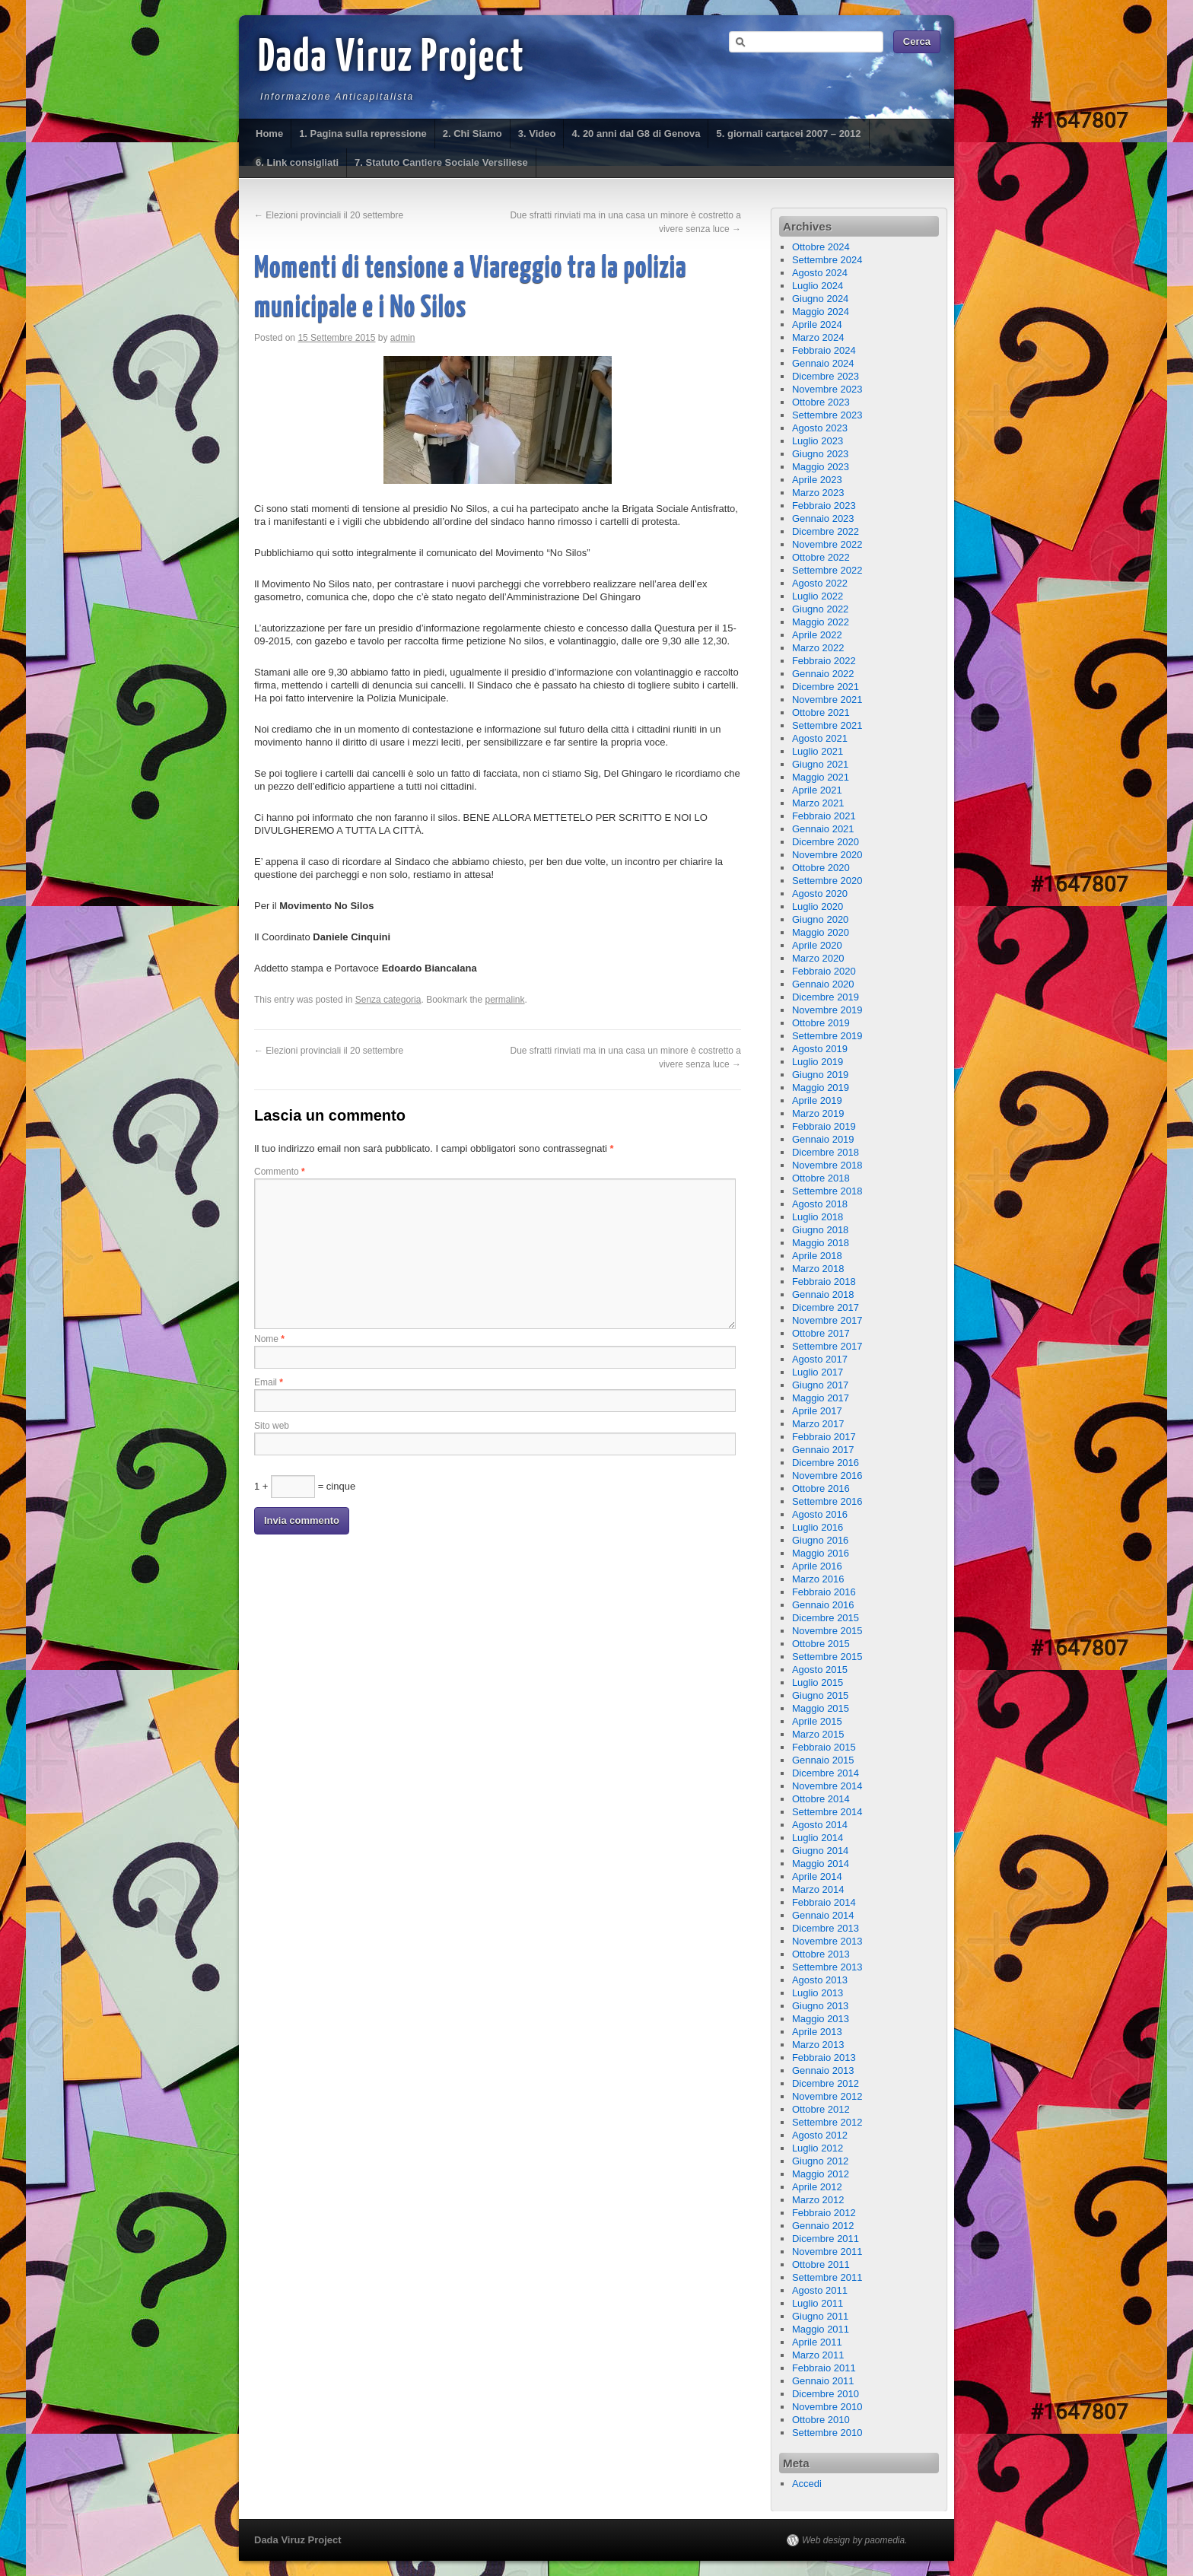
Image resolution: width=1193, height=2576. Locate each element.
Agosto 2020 (820, 893)
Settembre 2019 (827, 1036)
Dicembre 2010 (825, 2393)
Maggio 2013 (820, 2018)
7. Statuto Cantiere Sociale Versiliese (441, 162)
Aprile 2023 (817, 479)
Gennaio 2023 (823, 518)
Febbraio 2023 (824, 505)
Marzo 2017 (818, 1424)
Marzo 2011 (818, 2355)
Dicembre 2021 (825, 686)
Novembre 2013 (827, 1941)
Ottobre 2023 (821, 402)
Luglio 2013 (817, 1993)
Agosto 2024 (820, 272)
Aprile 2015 (817, 1721)
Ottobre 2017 (821, 1333)
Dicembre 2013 (825, 1928)
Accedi (807, 2483)
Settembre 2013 (827, 1967)
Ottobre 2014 (821, 1799)
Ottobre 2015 (821, 1643)
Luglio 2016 (817, 1527)
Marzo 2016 (818, 1579)
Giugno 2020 (820, 919)
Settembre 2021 (827, 725)
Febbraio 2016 (824, 1592)
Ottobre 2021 (821, 712)
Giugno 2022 (820, 609)
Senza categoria (388, 999)
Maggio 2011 (820, 2329)
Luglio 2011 (817, 2303)
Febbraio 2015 (824, 1747)
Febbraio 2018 (824, 1281)
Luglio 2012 (817, 2148)
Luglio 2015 (817, 1682)
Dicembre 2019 (825, 997)
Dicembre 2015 (825, 1618)
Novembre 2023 (827, 389)
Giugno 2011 (820, 2316)
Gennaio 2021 (823, 829)
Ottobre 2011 (821, 2264)
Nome (269, 1339)
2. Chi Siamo (472, 133)
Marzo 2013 (818, 2044)
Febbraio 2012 (824, 2212)
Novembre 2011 (827, 2251)
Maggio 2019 (820, 1087)
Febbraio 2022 (824, 660)
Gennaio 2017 (823, 1449)
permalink (505, 999)
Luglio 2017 (817, 1372)
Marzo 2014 (818, 1889)
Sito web (271, 1425)
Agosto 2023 (820, 428)
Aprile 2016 (817, 1566)
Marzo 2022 (818, 648)
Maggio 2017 (820, 1398)
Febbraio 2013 (824, 2057)
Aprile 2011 (817, 2342)
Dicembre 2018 (825, 1152)
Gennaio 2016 (823, 1605)
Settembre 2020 (827, 880)
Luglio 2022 (817, 596)
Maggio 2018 (820, 1242)
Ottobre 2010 (821, 2419)
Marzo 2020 (818, 958)
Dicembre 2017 (825, 1307)
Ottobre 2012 (821, 2109)
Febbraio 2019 (824, 1126)
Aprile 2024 (817, 324)
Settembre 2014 (827, 1812)
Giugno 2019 (820, 1074)
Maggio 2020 (820, 932)
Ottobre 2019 (821, 1023)
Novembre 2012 (827, 2096)
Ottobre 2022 (821, 557)
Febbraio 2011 (824, 2368)
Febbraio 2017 (824, 1436)
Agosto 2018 (820, 1204)
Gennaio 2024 (823, 363)
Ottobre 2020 (821, 867)
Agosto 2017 (820, 1359)
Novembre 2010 (827, 2406)
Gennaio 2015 (823, 1760)
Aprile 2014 (817, 1876)
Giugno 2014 (820, 1850)
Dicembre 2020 (825, 842)
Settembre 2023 (827, 415)
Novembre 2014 (827, 1786)
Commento (279, 1171)
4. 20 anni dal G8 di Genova (635, 133)
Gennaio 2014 (823, 1915)
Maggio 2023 (820, 466)
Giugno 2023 (820, 454)
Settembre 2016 (827, 1501)
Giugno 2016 (820, 1540)
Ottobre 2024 (821, 247)
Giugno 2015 (820, 1695)
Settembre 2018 (827, 1191)
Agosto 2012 (820, 2135)
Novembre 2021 (827, 699)
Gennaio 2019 (823, 1139)
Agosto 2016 (820, 1514)
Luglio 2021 (817, 751)
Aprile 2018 (817, 1255)
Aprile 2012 (817, 2187)
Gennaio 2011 (823, 2381)
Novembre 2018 (827, 1165)
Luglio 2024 (817, 285)
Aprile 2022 (817, 635)
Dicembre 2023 (825, 376)
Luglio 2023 (817, 441)
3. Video (537, 133)
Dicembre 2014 (825, 1773)
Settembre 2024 (827, 260)
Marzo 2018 (818, 1268)
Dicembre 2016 (825, 1462)
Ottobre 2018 (821, 1178)
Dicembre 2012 (825, 2083)
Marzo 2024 (818, 337)
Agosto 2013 (820, 1980)
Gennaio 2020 (823, 984)
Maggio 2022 (820, 622)
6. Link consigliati (297, 162)
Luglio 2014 (817, 1837)
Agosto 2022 (820, 583)
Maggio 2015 (820, 1708)
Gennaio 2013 (823, 2070)
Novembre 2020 (827, 854)
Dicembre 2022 (825, 531)
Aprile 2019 (817, 1100)
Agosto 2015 (820, 1669)
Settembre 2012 (827, 2122)
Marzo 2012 (818, 2200)
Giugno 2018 (820, 1230)
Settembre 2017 (827, 1346)
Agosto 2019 (820, 1048)
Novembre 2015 (827, 1630)
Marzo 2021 (818, 803)
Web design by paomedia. (855, 2540)
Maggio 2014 (820, 1863)
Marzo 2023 (818, 492)
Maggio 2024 (820, 311)
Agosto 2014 (820, 1824)
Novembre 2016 (827, 1475)
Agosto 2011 (820, 2290)
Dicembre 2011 (825, 2238)
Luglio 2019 (817, 1061)
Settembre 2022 (827, 570)
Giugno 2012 (820, 2161)
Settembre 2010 (827, 2432)
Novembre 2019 (827, 1010)
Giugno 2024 (820, 298)
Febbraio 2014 (824, 1902)
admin (402, 337)
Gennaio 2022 (823, 673)
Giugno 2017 (820, 1385)
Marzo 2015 (818, 1734)
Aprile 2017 (817, 1411)
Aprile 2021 (817, 790)
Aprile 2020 (817, 945)
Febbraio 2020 (824, 971)
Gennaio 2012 (823, 2225)
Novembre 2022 (827, 544)
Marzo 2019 (818, 1113)
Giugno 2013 (820, 2006)
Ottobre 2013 (821, 1954)
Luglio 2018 (817, 1217)
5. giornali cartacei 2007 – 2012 (788, 133)
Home (269, 133)
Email (268, 1382)
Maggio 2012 (820, 2174)
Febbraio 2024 (824, 350)
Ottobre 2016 (821, 1488)
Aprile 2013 (817, 2031)
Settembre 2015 (827, 1656)
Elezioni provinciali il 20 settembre (328, 215)
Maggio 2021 (820, 777)
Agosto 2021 (820, 738)
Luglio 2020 (817, 906)
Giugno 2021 (820, 764)
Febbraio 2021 (824, 816)
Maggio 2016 (820, 1553)
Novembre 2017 (827, 1320)
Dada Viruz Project (391, 58)
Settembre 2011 (827, 2277)
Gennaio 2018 (823, 1294)
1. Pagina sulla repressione (363, 133)
